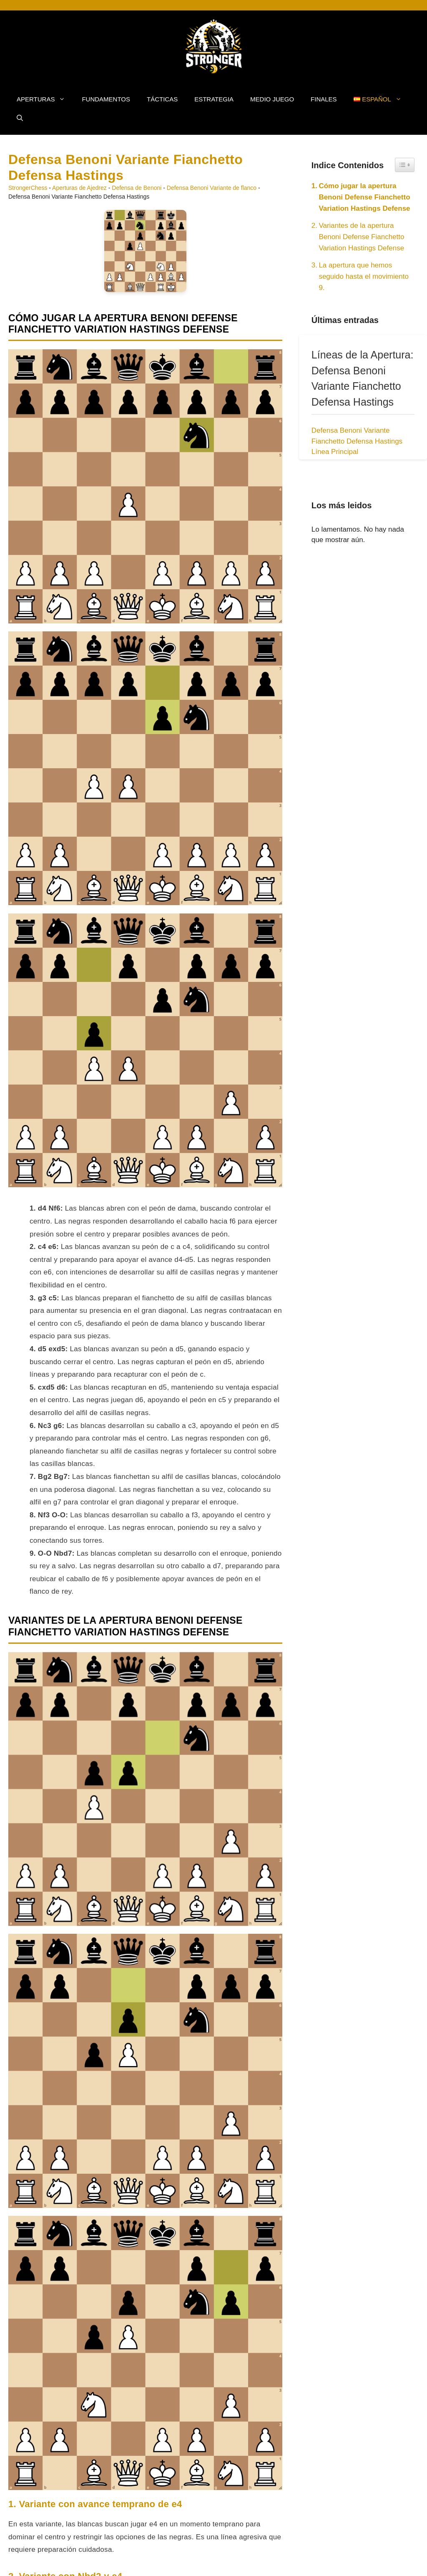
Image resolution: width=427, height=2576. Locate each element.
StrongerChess (27, 187)
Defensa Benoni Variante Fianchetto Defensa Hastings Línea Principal (356, 441)
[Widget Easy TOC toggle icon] (404, 165)
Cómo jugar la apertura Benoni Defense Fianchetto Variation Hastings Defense (364, 197)
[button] (19, 118)
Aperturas (45, 99)
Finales (324, 99)
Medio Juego (272, 99)
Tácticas (162, 99)
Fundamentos (106, 99)
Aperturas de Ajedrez (79, 187)
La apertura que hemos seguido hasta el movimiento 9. (363, 276)
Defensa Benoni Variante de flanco (211, 187)
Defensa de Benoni (136, 187)
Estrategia (214, 99)
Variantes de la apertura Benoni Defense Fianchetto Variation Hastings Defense (361, 237)
